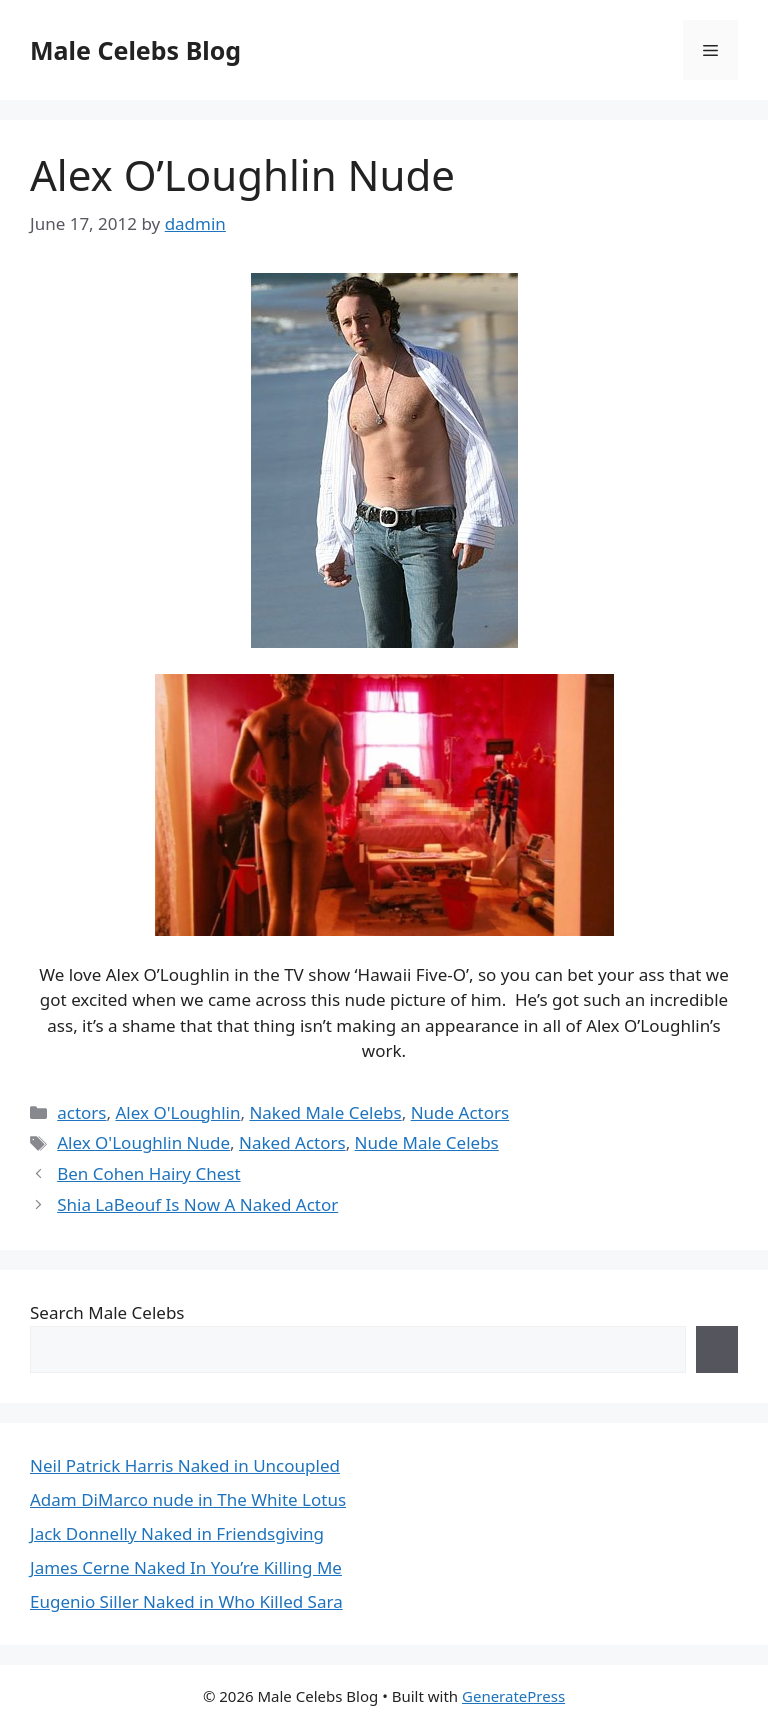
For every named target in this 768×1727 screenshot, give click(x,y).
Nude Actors (460, 1112)
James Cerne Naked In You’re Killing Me (186, 1567)
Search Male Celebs (107, 1312)
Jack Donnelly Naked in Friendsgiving (177, 1533)
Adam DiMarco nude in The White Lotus (188, 1499)
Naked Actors (292, 1142)
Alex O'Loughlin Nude (143, 1142)
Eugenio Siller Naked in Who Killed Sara (186, 1601)
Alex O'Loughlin (177, 1112)
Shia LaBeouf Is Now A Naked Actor (197, 1204)
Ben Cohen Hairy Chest (148, 1173)
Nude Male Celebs (427, 1142)
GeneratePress (513, 1696)
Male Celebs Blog (135, 50)
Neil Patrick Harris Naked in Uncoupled (185, 1465)
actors (81, 1112)
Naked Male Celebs (325, 1112)
